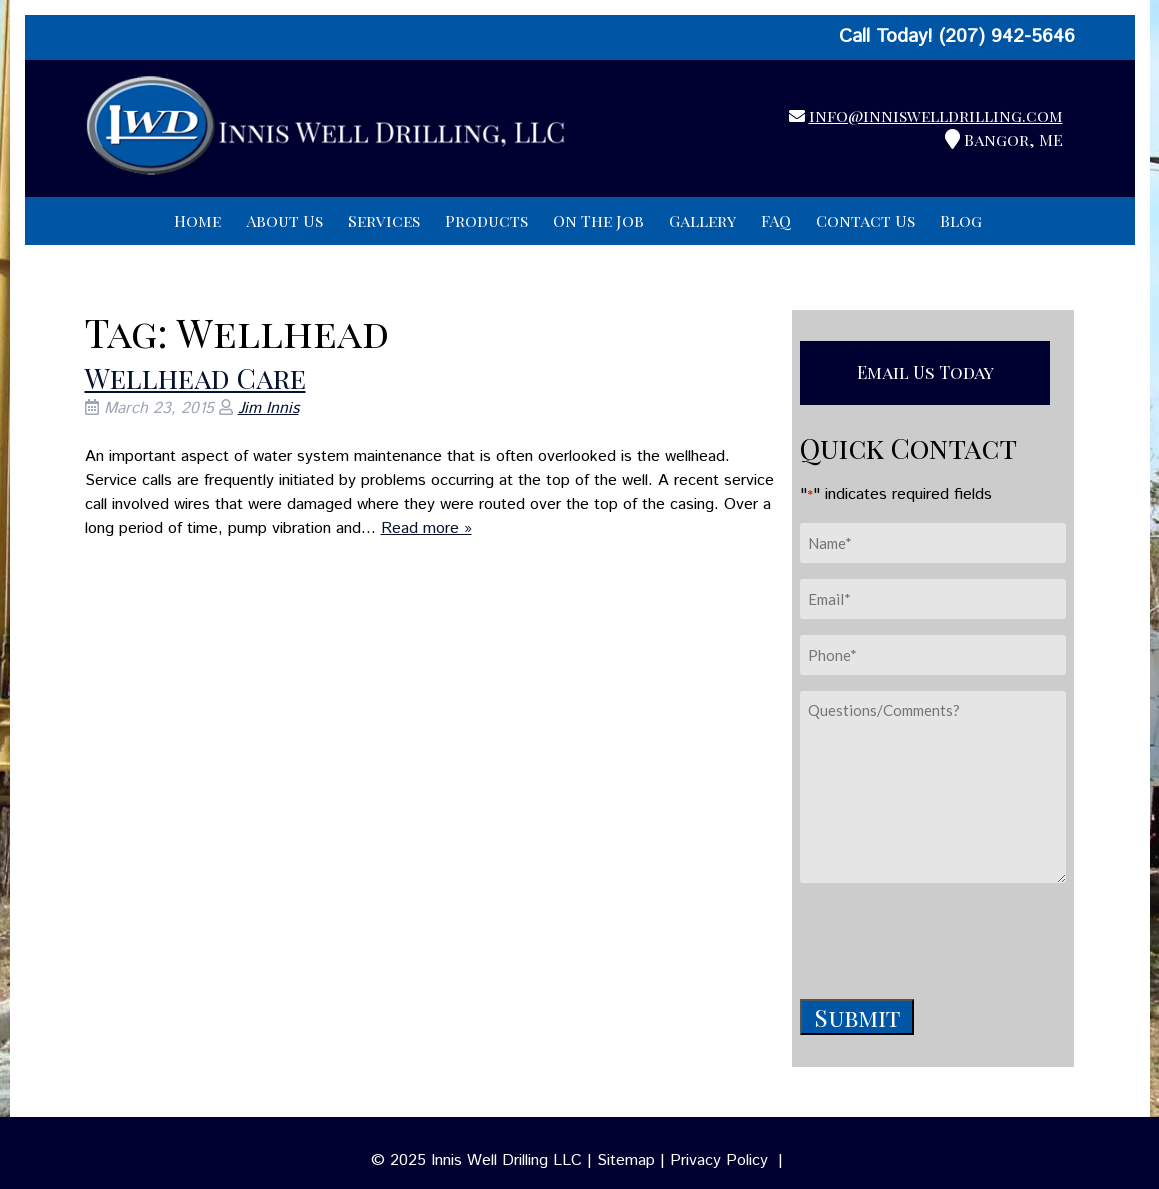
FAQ (776, 220)
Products (486, 220)
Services (384, 220)
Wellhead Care (195, 377)
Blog (961, 220)
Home (197, 220)
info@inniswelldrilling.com (936, 115)
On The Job (598, 220)
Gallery (702, 220)
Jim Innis (268, 408)
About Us (284, 220)
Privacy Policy (719, 1160)
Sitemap (626, 1160)
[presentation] (952, 938)
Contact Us (865, 220)
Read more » (426, 528)
